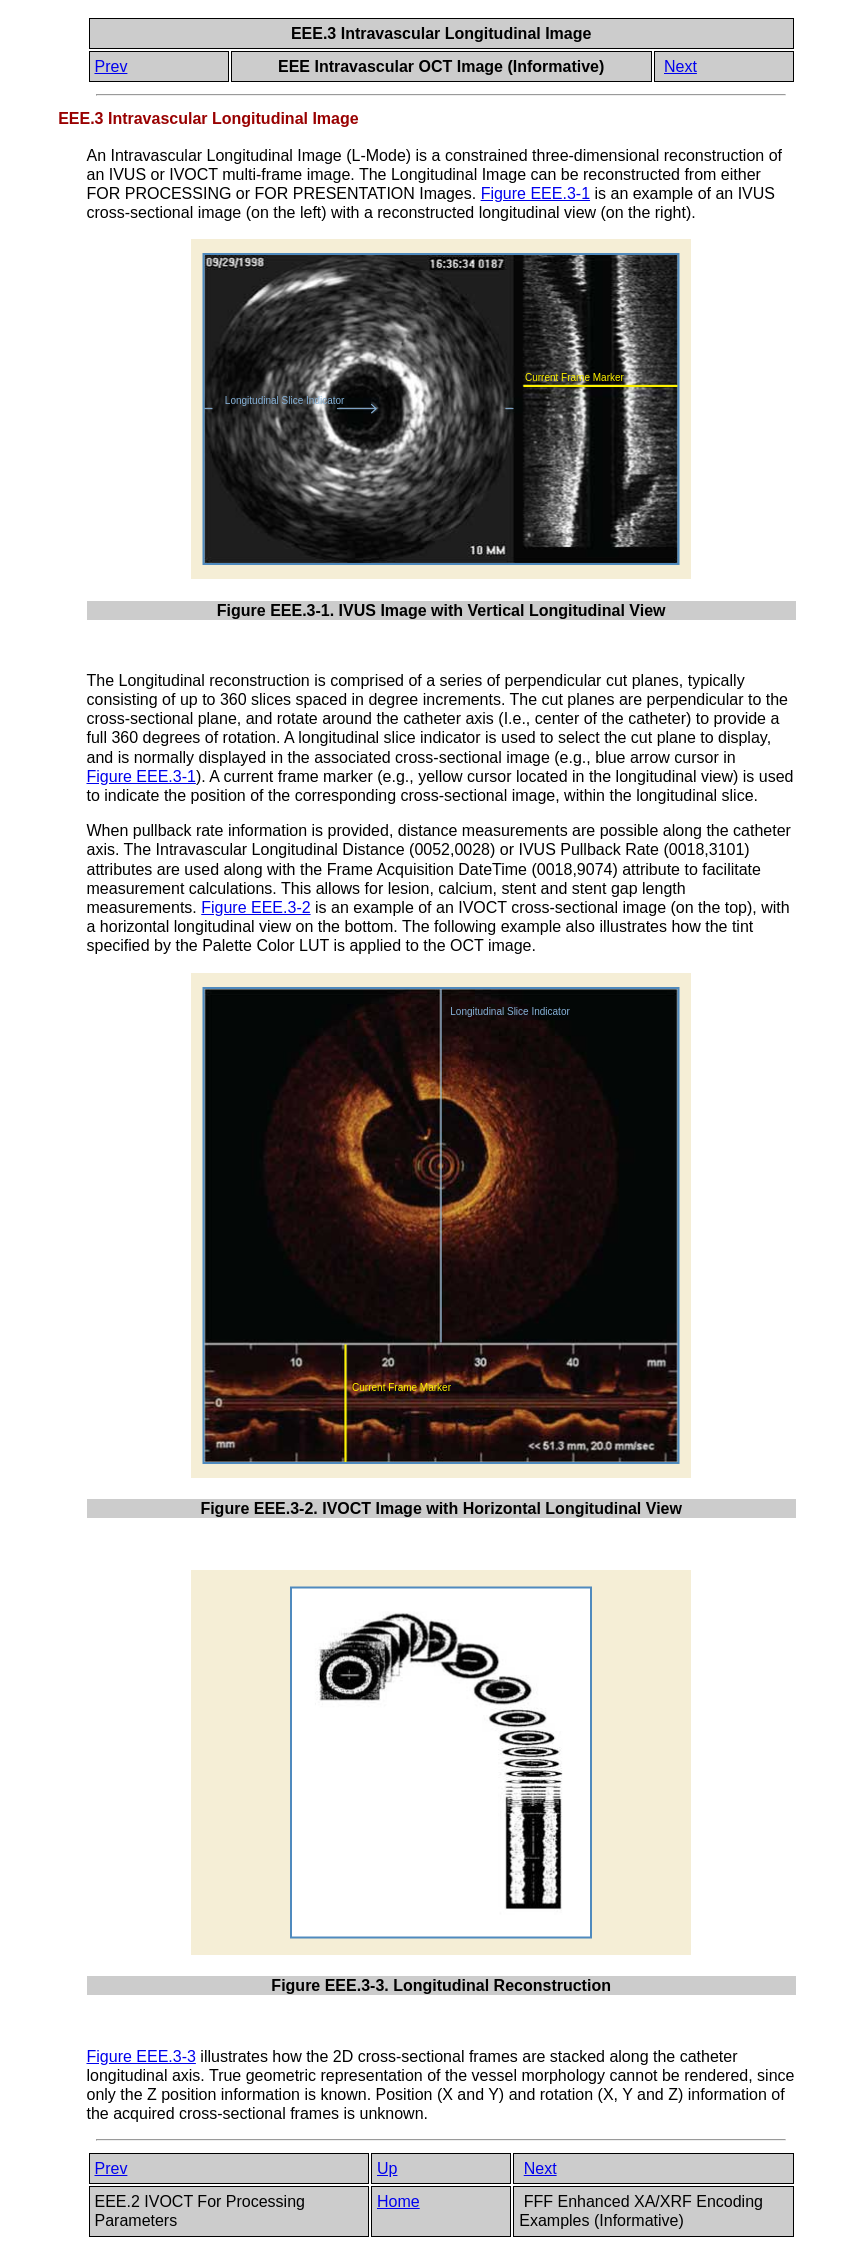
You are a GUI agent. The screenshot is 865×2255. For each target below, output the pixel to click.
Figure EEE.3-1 (535, 193)
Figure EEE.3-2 (255, 907)
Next (680, 66)
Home (398, 2201)
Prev (111, 66)
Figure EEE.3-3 (141, 2056)
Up (387, 2168)
